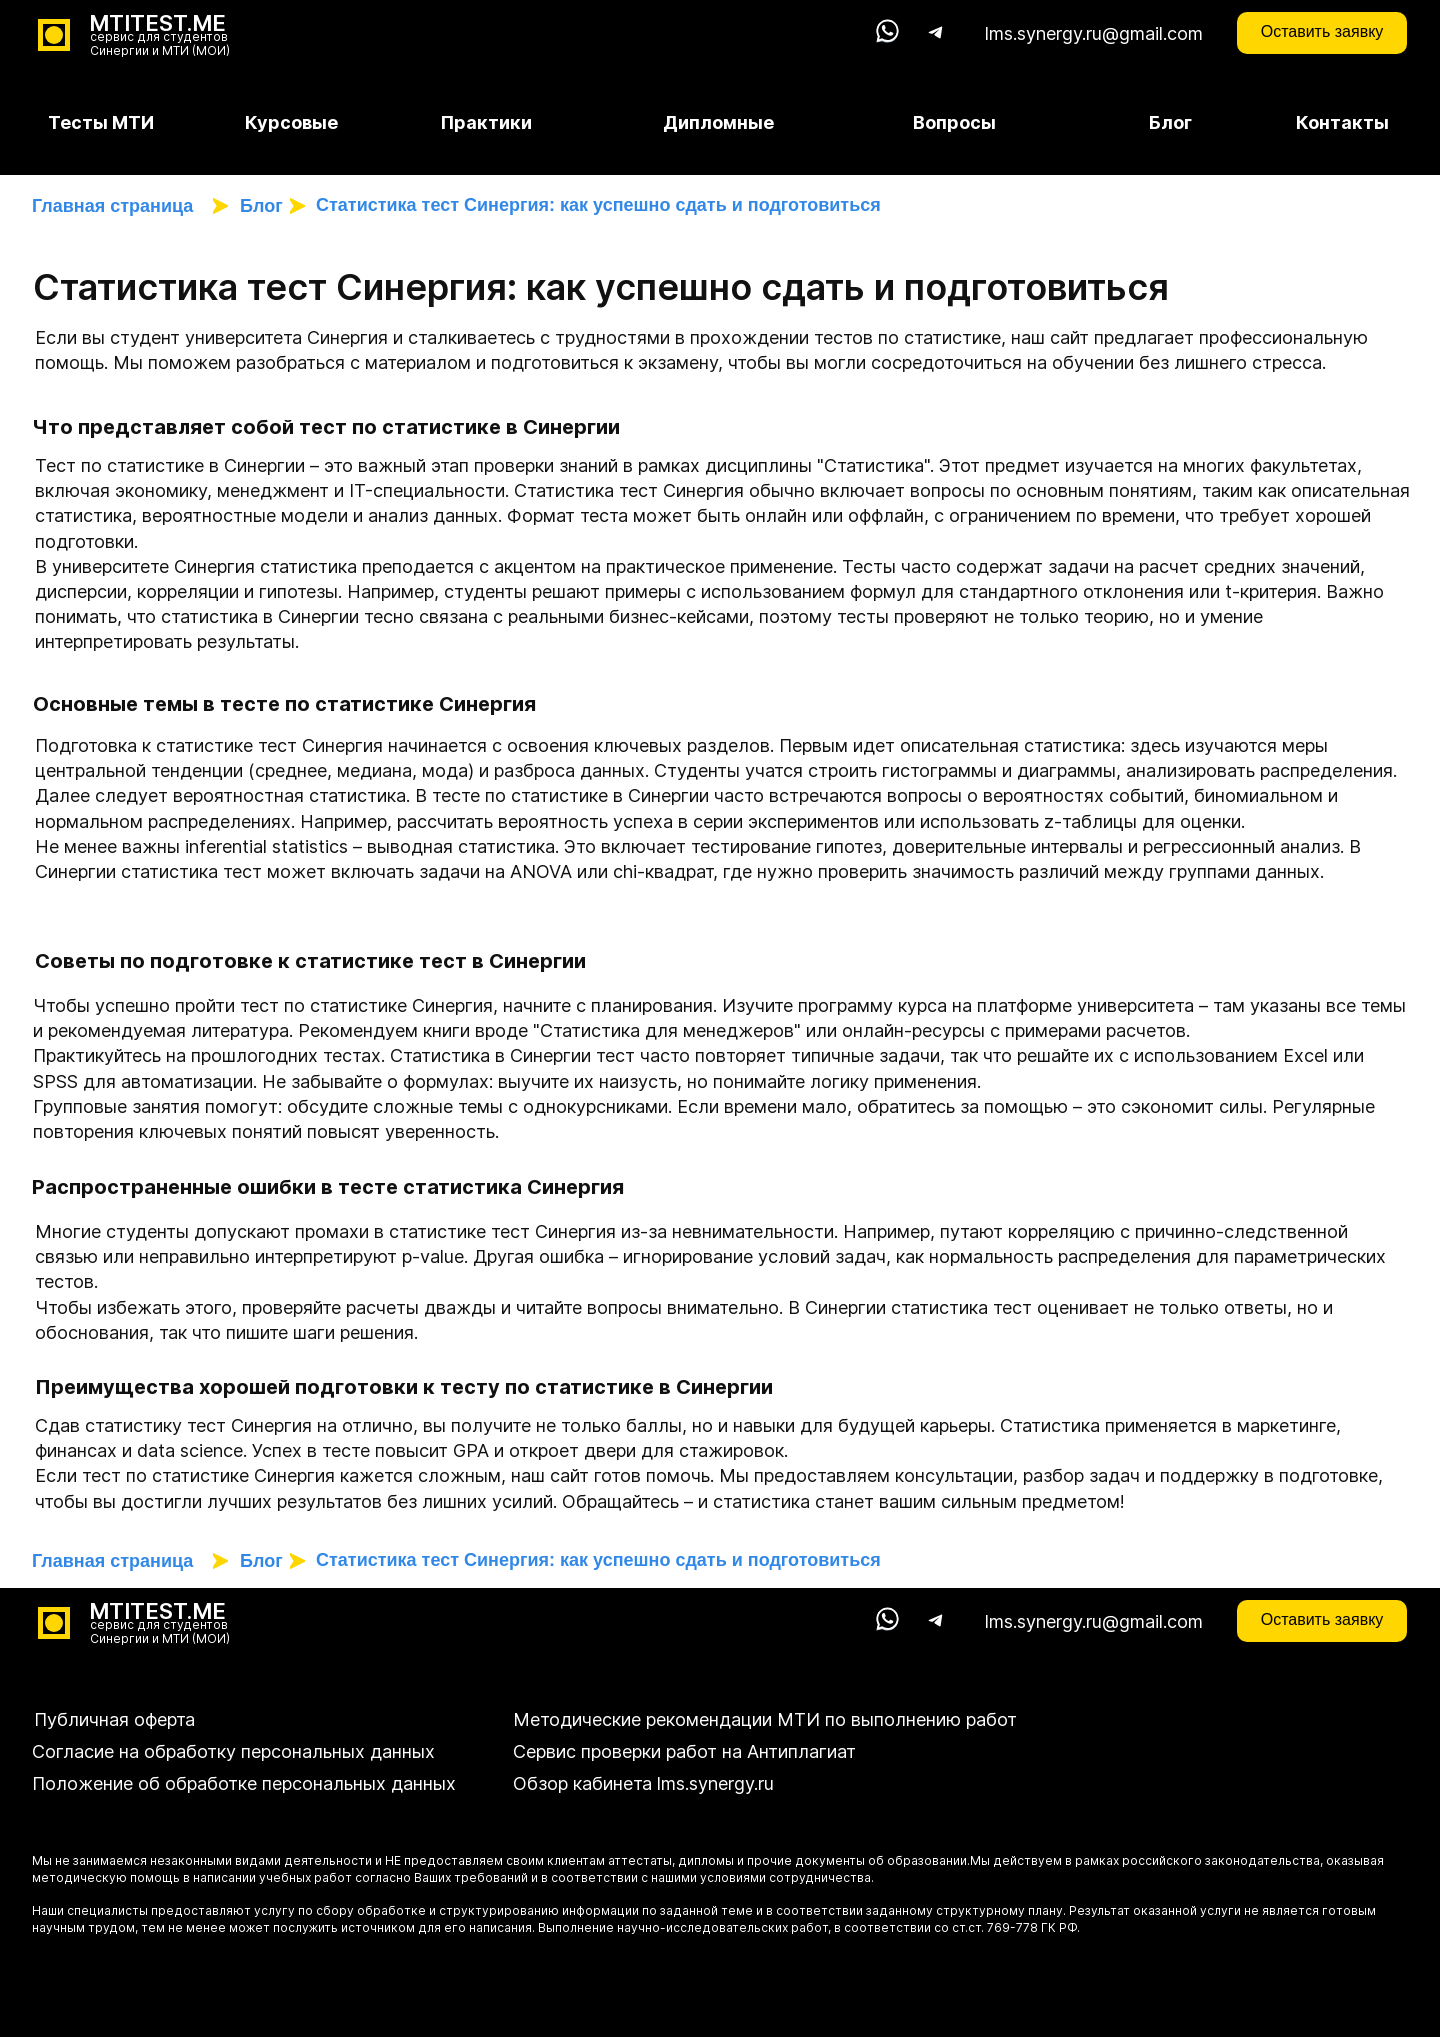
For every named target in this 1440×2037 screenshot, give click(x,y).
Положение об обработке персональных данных (244, 1783)
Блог (261, 206)
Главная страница (117, 206)
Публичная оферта (114, 1719)
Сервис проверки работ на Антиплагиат (684, 1751)
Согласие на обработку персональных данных (233, 1751)
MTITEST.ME (157, 23)
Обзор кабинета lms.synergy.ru (643, 1783)
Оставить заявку (1322, 31)
